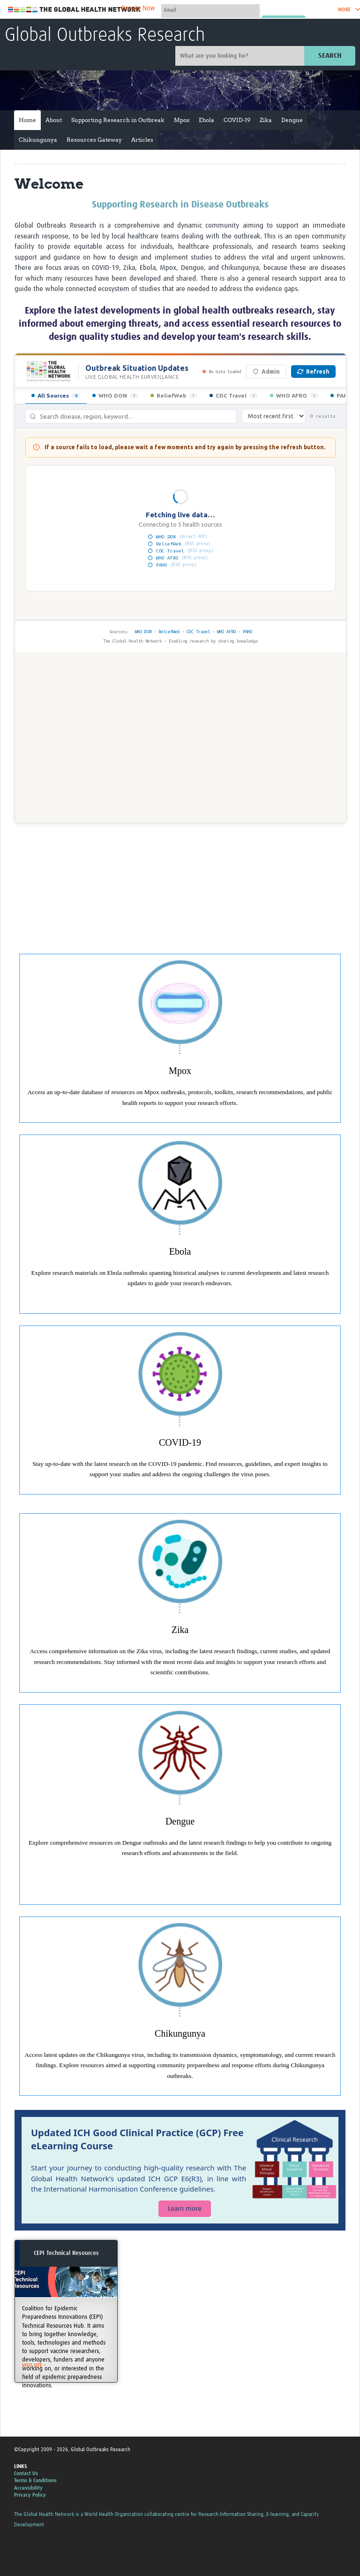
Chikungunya (38, 139)
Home (27, 119)
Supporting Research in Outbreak (118, 119)
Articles (142, 139)
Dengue (292, 119)
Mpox (181, 119)
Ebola (206, 119)
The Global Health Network (74, 10)
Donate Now (138, 8)
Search (329, 55)
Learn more (185, 2208)
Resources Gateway (94, 139)
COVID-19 (237, 119)
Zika (266, 119)
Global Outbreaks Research (105, 35)
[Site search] (241, 56)
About (53, 119)
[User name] (210, 9)
